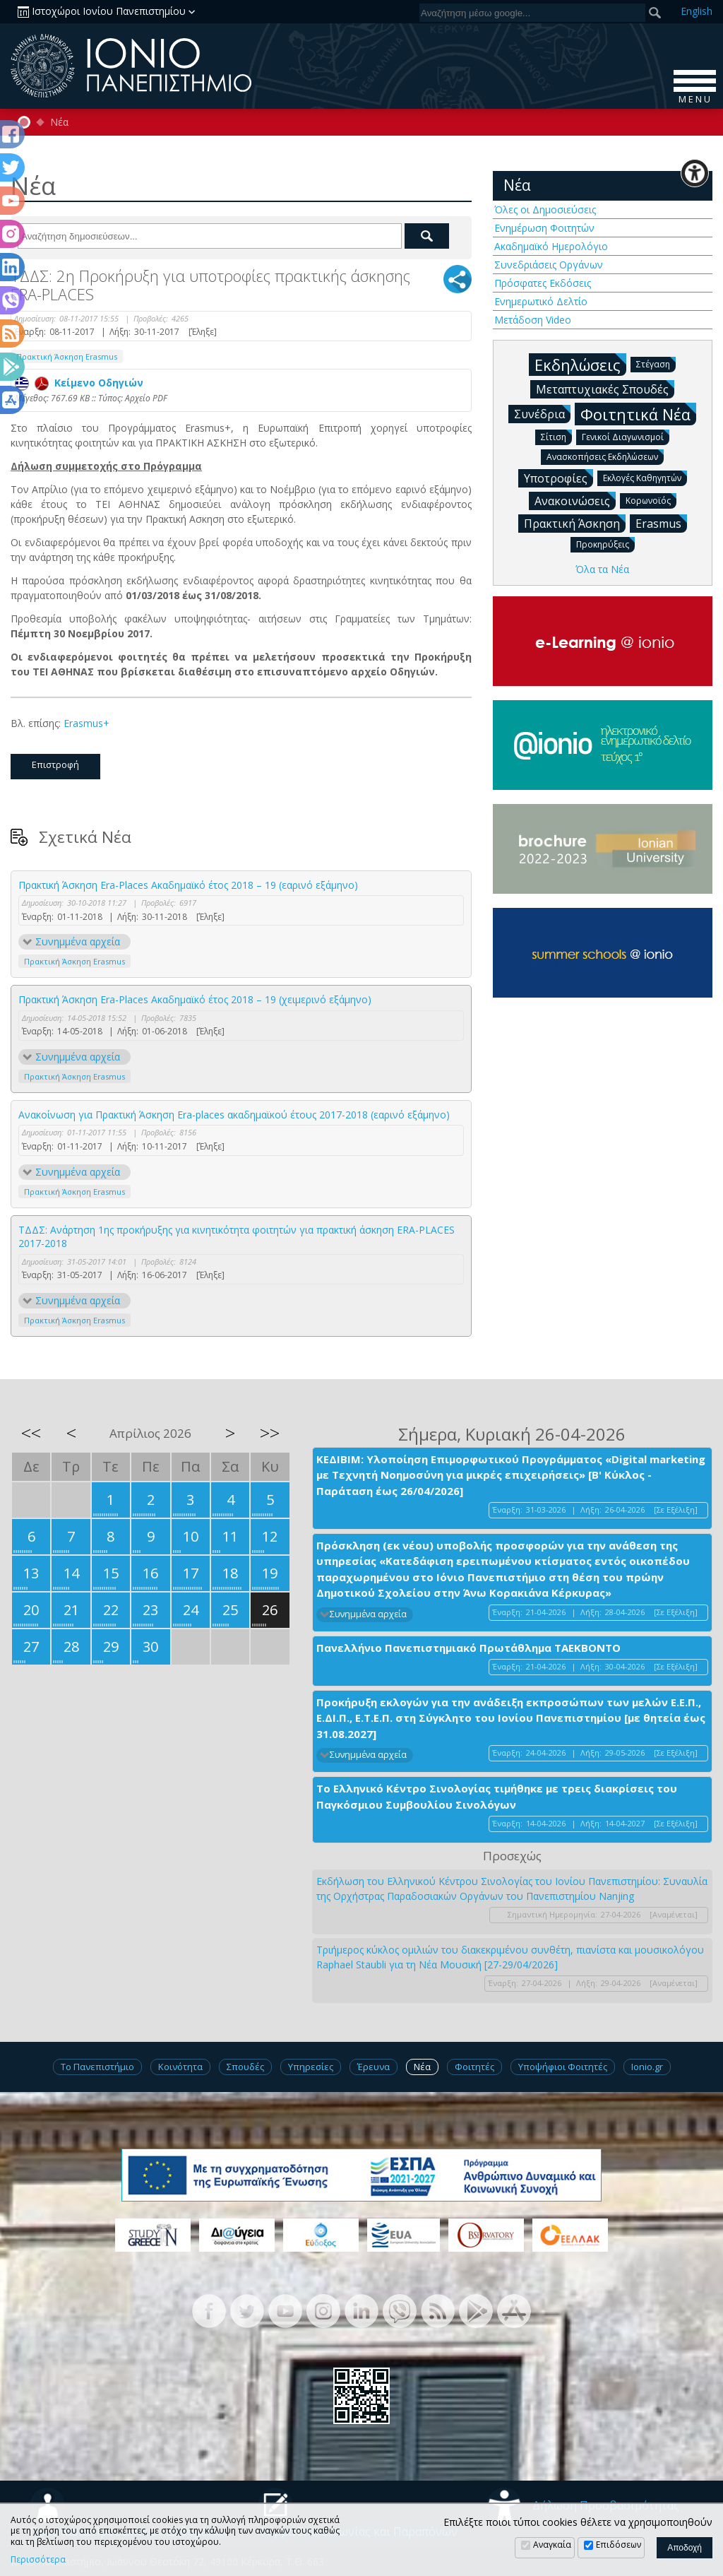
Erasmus (661, 522)
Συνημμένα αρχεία (77, 941)
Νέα (59, 122)
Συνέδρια (542, 413)
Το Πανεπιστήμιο (97, 2066)
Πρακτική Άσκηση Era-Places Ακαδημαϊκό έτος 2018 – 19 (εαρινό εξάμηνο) (188, 885)
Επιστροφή (55, 764)
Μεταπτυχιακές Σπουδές (605, 388)
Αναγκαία (552, 2545)
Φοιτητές (474, 2066)
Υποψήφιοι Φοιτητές (562, 2066)
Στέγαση (656, 363)
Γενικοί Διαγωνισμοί (625, 436)
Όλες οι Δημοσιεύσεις (545, 209)
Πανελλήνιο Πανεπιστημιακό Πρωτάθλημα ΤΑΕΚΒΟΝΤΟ (468, 1648)
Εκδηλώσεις (580, 364)
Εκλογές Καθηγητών (645, 477)
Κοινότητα (180, 2066)
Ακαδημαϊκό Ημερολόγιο (551, 246)
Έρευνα (373, 2066)
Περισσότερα (38, 2559)
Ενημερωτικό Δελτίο (540, 301)
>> (270, 1433)
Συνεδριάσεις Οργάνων (548, 264)
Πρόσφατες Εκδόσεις (542, 283)
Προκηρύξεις (605, 543)
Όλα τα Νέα (602, 569)
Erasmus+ (86, 723)
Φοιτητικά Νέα (638, 414)
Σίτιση (556, 436)
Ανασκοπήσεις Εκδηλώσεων (605, 456)
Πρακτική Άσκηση (575, 522)
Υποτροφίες (558, 477)
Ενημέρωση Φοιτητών (544, 228)
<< (31, 1433)
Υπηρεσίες (310, 2066)
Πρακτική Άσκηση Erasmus (66, 356)
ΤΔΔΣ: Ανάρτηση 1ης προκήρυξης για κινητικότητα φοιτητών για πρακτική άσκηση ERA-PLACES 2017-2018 (236, 1237)
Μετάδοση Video (532, 319)
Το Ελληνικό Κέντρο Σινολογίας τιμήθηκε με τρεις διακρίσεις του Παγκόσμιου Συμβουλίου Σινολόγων (496, 1796)
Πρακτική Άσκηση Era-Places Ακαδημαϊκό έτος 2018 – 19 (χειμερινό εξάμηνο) (194, 999)
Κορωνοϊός (651, 500)
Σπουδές (245, 2066)
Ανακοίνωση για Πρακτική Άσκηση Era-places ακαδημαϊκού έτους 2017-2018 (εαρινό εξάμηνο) (234, 1114)
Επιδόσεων (618, 2545)
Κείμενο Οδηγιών (79, 382)
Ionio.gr (647, 2066)
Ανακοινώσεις (575, 500)
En (696, 11)
